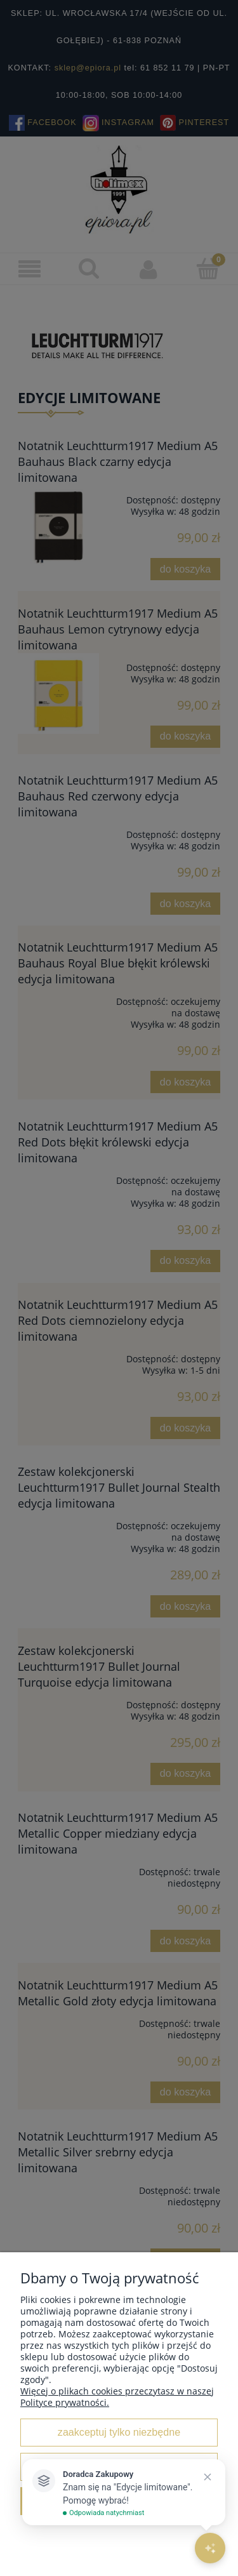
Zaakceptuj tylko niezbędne (119, 2432)
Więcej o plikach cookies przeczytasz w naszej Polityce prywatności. (117, 2396)
